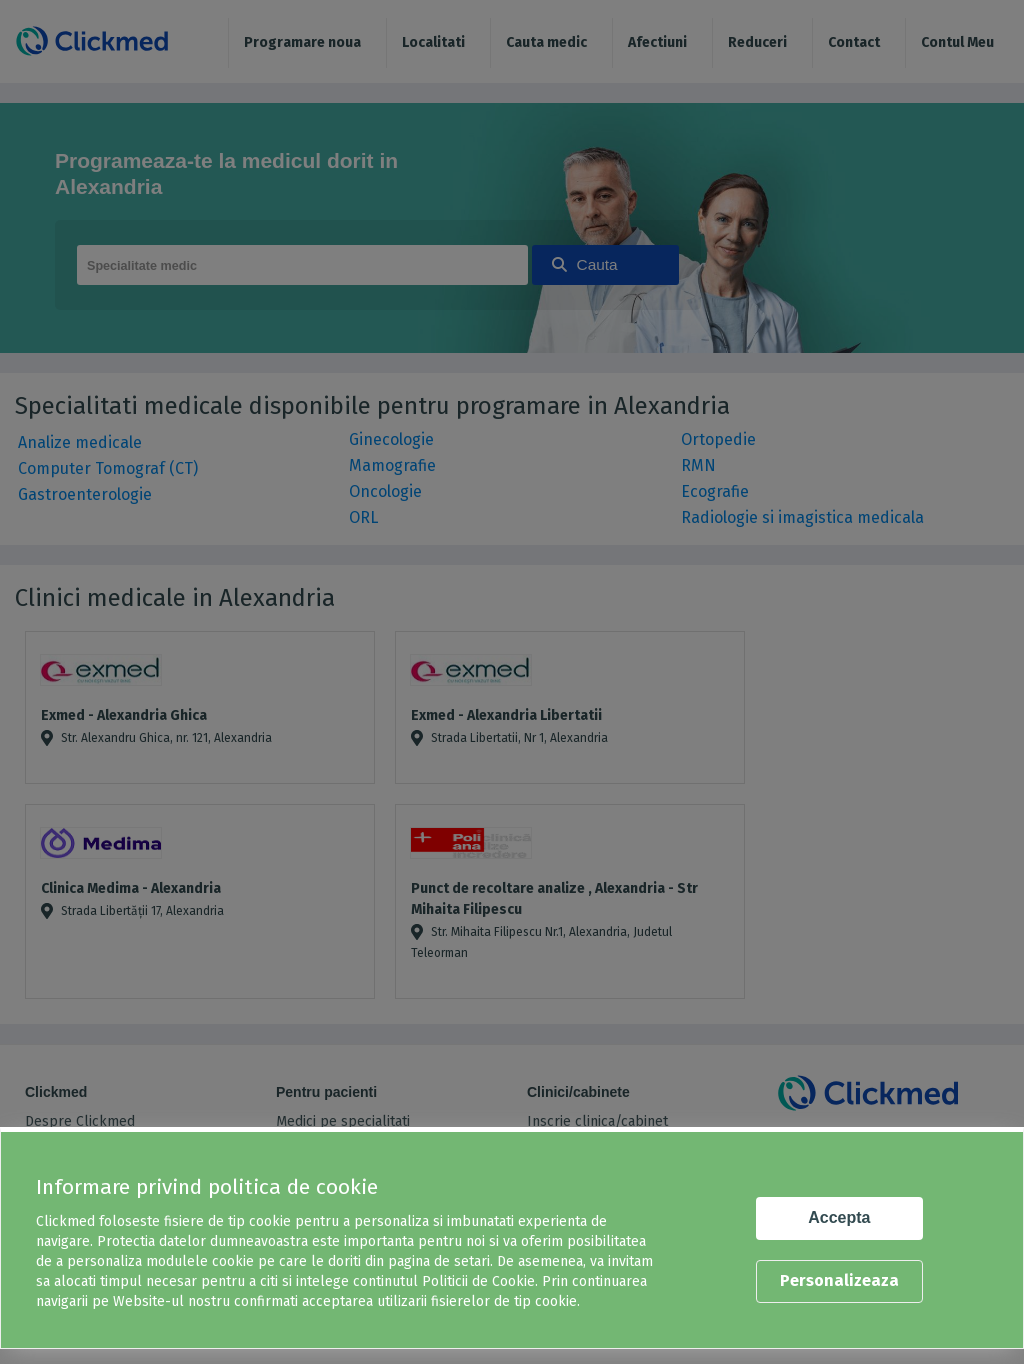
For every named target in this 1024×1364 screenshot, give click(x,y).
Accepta (839, 1217)
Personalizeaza (839, 1280)
